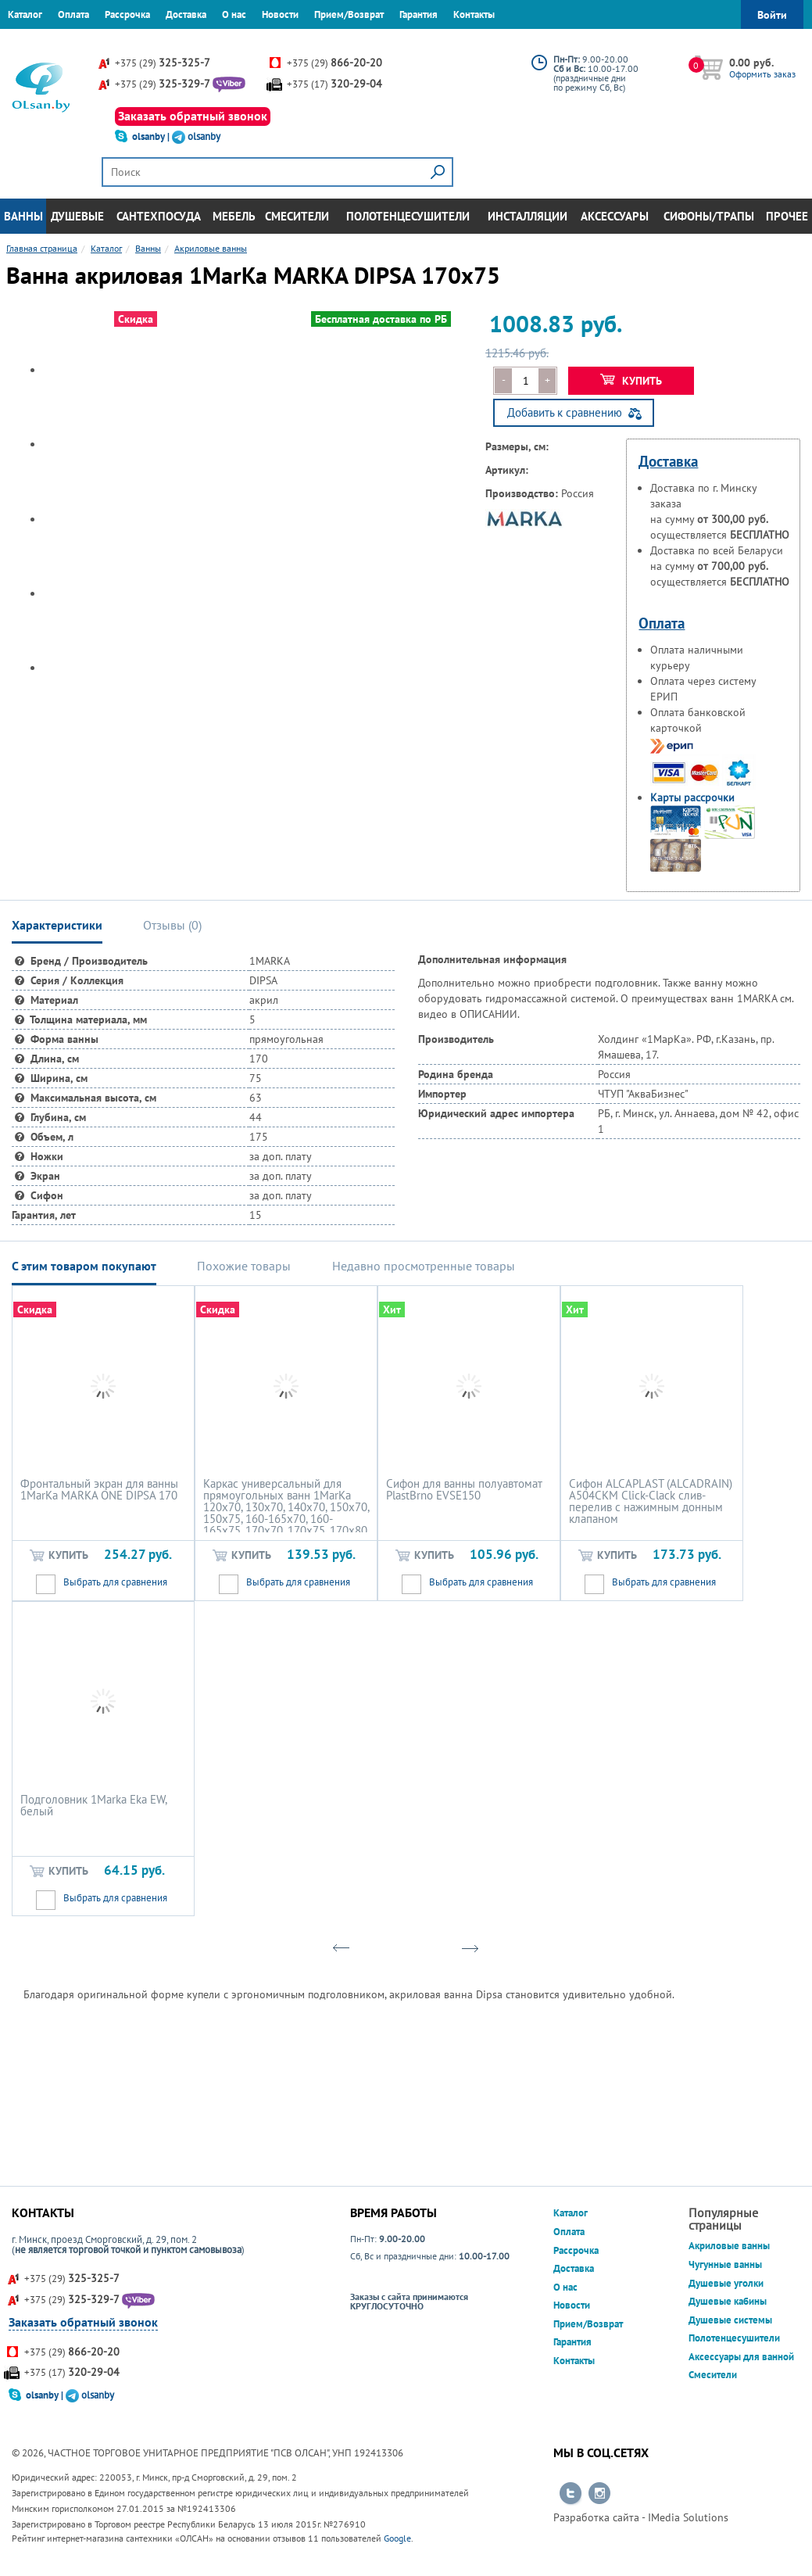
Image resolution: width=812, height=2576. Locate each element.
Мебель (234, 216)
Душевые (77, 216)
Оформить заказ (762, 74)
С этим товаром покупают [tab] (84, 1266)
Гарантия (418, 14)
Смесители (297, 216)
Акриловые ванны (729, 2245)
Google (397, 2538)
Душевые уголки (726, 2283)
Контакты (474, 14)
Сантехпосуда (158, 216)
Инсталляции (527, 216)
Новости (280, 14)
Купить (631, 381)
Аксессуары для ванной (741, 2356)
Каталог (25, 14)
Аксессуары (615, 216)
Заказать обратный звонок (192, 116)
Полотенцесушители (408, 216)
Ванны (23, 216)
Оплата (73, 14)
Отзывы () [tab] (172, 925)
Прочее (787, 216)
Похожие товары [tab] (244, 1266)
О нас (234, 14)
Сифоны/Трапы (709, 216)
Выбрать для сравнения (115, 1582)
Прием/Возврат (349, 14)
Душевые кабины (728, 2301)
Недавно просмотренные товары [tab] (423, 1266)
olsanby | (152, 136)
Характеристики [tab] (57, 925)
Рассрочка (127, 14)
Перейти (570, 2494)
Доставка (186, 14)
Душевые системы (730, 2320)
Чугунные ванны (725, 2264)
